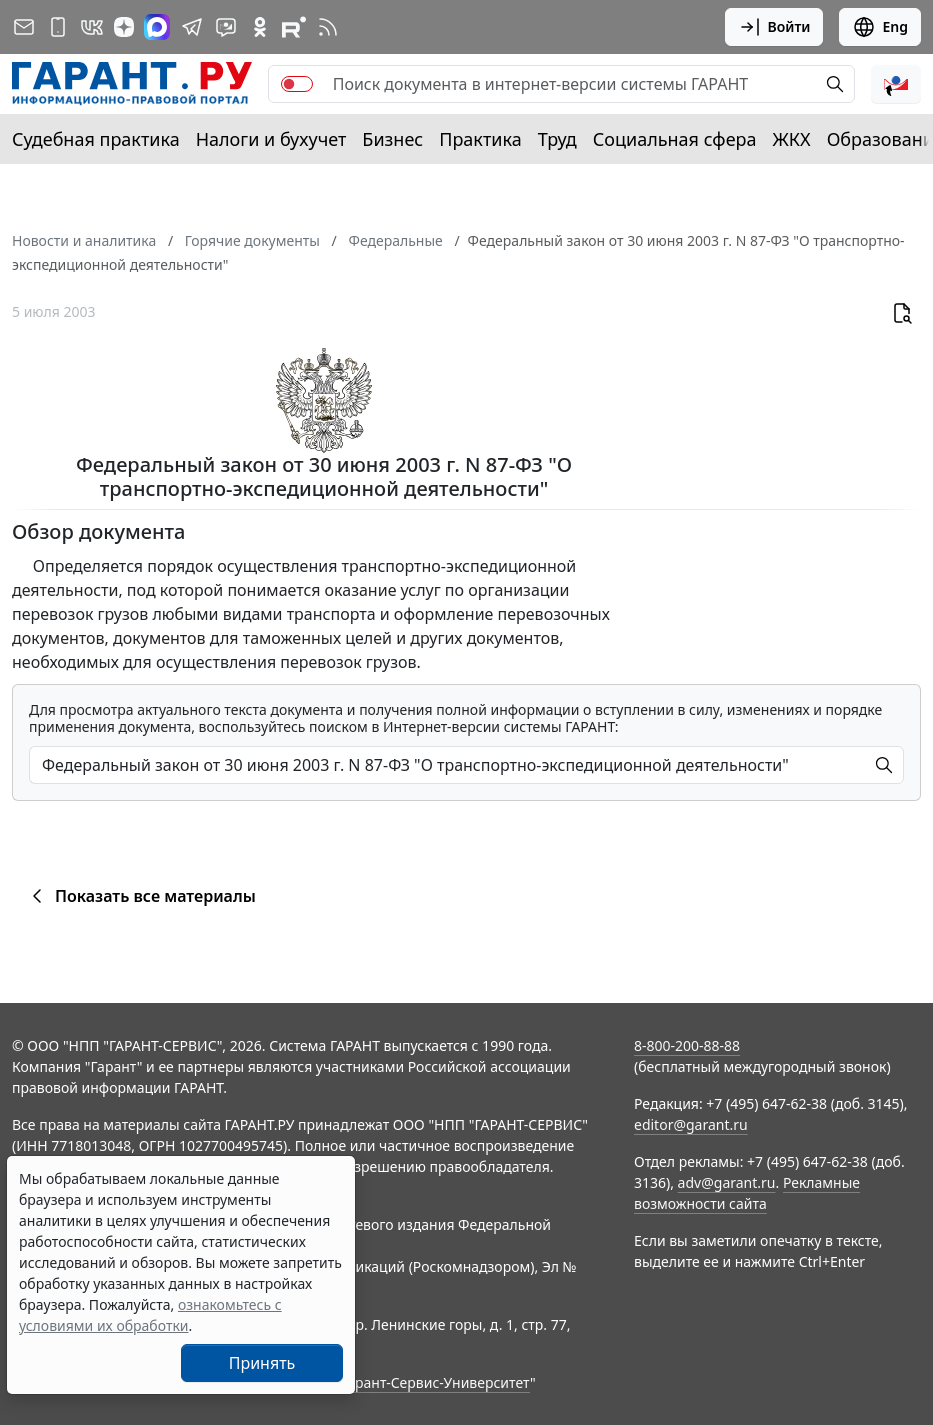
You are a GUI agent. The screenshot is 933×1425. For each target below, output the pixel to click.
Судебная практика (96, 139)
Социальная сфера (675, 139)
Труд (557, 139)
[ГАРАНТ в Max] (157, 27)
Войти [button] (774, 27)
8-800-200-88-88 (687, 1045)
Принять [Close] (262, 1363)
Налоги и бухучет (271, 139)
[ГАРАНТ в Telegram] (192, 27)
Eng (880, 27)
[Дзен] (124, 27)
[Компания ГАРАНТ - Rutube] (294, 27)
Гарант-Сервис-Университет (435, 1382)
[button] (896, 84)
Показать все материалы (140, 896)
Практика (480, 139)
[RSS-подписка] (328, 27)
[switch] (297, 84)
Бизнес (392, 139)
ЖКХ (792, 139)
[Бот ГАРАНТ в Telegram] (226, 27)
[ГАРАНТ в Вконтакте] (92, 27)
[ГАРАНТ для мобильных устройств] (58, 27)
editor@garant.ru (691, 1124)
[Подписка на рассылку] (24, 27)
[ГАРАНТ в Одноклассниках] (260, 27)
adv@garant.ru (727, 1182)
